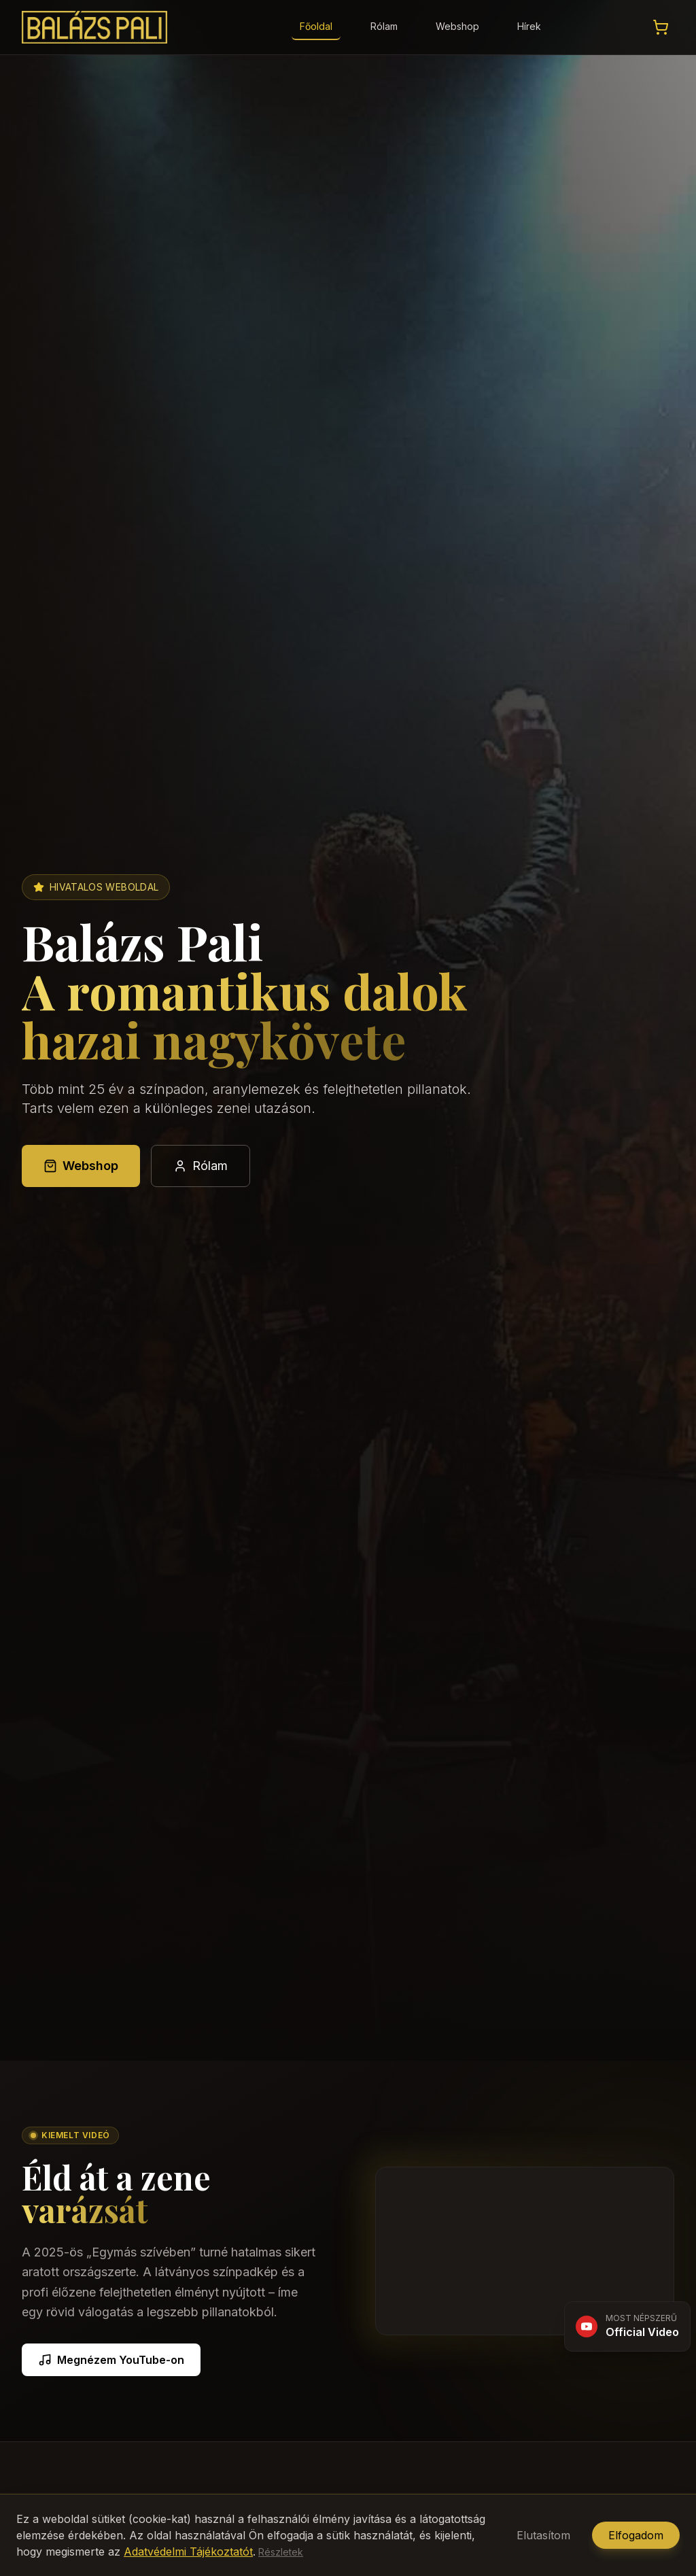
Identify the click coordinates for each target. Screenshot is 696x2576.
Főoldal (316, 26)
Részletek (280, 2552)
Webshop (457, 26)
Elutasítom (543, 2535)
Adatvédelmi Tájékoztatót (188, 2551)
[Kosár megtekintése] (660, 27)
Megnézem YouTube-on (111, 2360)
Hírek (529, 26)
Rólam (384, 26)
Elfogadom (635, 2535)
